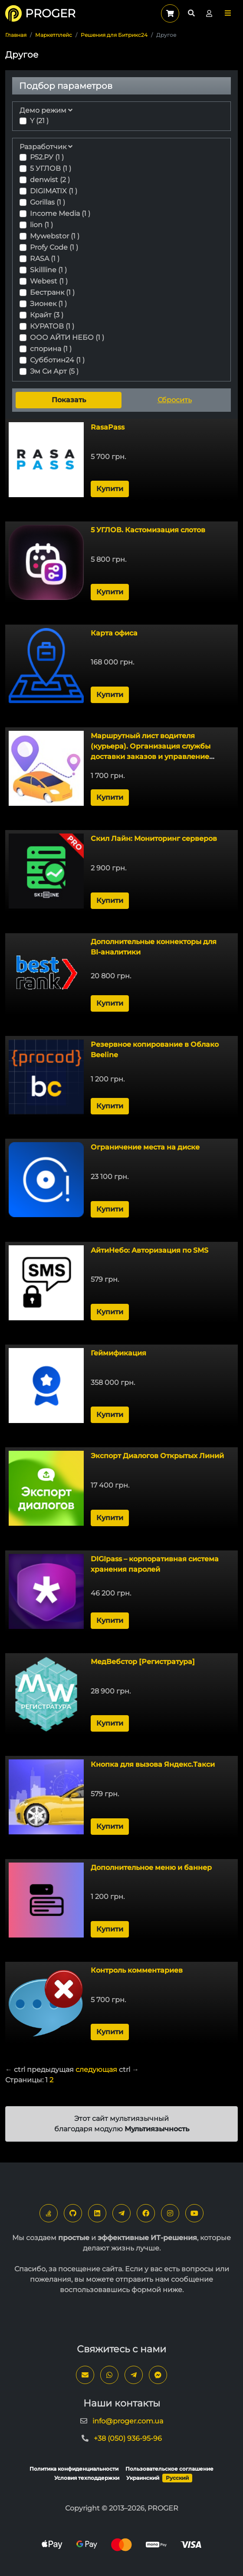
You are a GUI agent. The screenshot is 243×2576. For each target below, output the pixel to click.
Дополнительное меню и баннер (151, 1867)
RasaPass (108, 427)
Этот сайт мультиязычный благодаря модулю (121, 2123)
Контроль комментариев (137, 1970)
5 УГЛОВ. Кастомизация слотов (148, 530)
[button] (228, 13)
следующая (96, 2069)
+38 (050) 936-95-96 (128, 2438)
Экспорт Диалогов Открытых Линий (157, 1456)
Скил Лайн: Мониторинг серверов (154, 838)
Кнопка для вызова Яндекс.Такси (153, 1764)
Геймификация (118, 1353)
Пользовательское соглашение (169, 2468)
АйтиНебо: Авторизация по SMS (149, 1250)
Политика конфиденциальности (74, 2468)
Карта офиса (114, 633)
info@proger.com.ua (127, 2421)
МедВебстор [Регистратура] (143, 1662)
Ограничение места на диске (145, 1147)
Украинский (142, 2478)
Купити (109, 489)
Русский (177, 2478)
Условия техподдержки (86, 2478)
